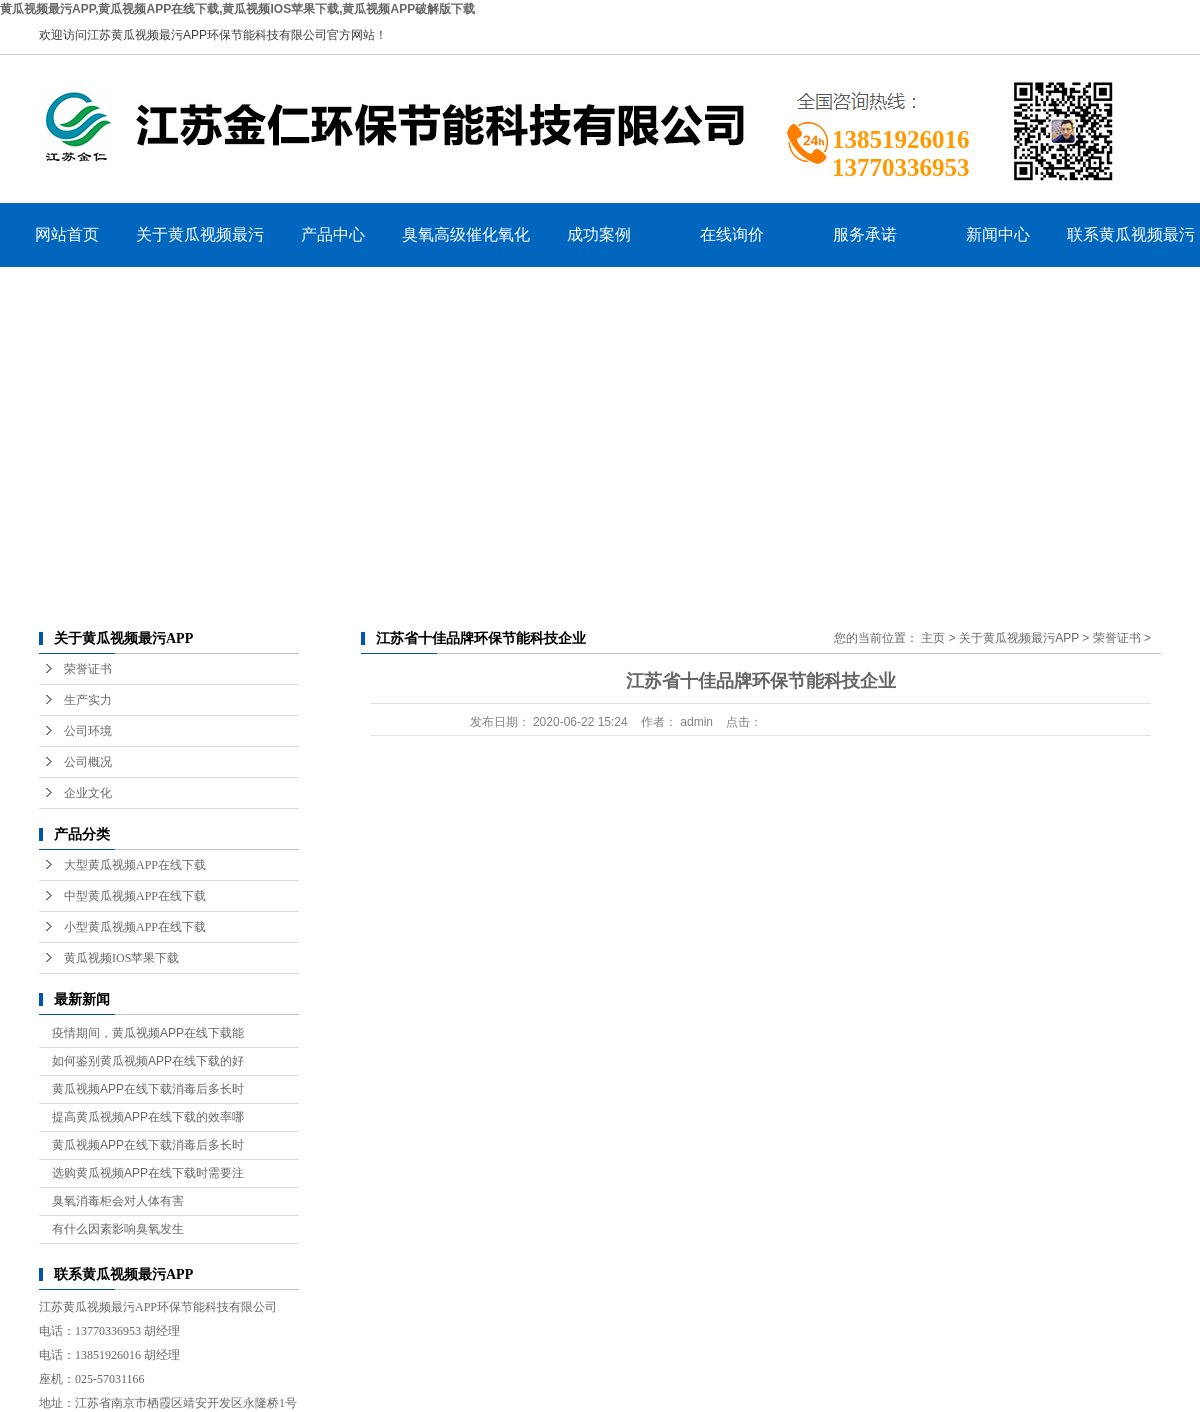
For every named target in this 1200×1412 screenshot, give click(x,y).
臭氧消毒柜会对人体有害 (118, 1201)
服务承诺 (865, 234)
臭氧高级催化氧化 (466, 234)
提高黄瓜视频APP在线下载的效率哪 (148, 1117)
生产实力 (88, 700)
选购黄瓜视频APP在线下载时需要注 (148, 1173)
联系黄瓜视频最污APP (1131, 246)
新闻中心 (998, 234)
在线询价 (732, 234)
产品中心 (333, 234)
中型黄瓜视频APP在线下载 (135, 896)
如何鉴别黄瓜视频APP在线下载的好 (148, 1061)
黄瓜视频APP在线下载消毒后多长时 (148, 1089)
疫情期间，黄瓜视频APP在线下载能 (148, 1033)
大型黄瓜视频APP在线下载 (135, 865)
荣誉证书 (88, 669)
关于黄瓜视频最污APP (200, 246)
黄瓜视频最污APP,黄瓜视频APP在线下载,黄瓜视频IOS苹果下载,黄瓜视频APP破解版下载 (237, 9)
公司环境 (88, 731)
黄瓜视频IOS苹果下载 (121, 958)
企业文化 (88, 793)
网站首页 (67, 234)
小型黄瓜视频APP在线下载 (135, 927)
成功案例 (599, 234)
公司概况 (88, 762)
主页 (933, 638)
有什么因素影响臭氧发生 (118, 1229)
